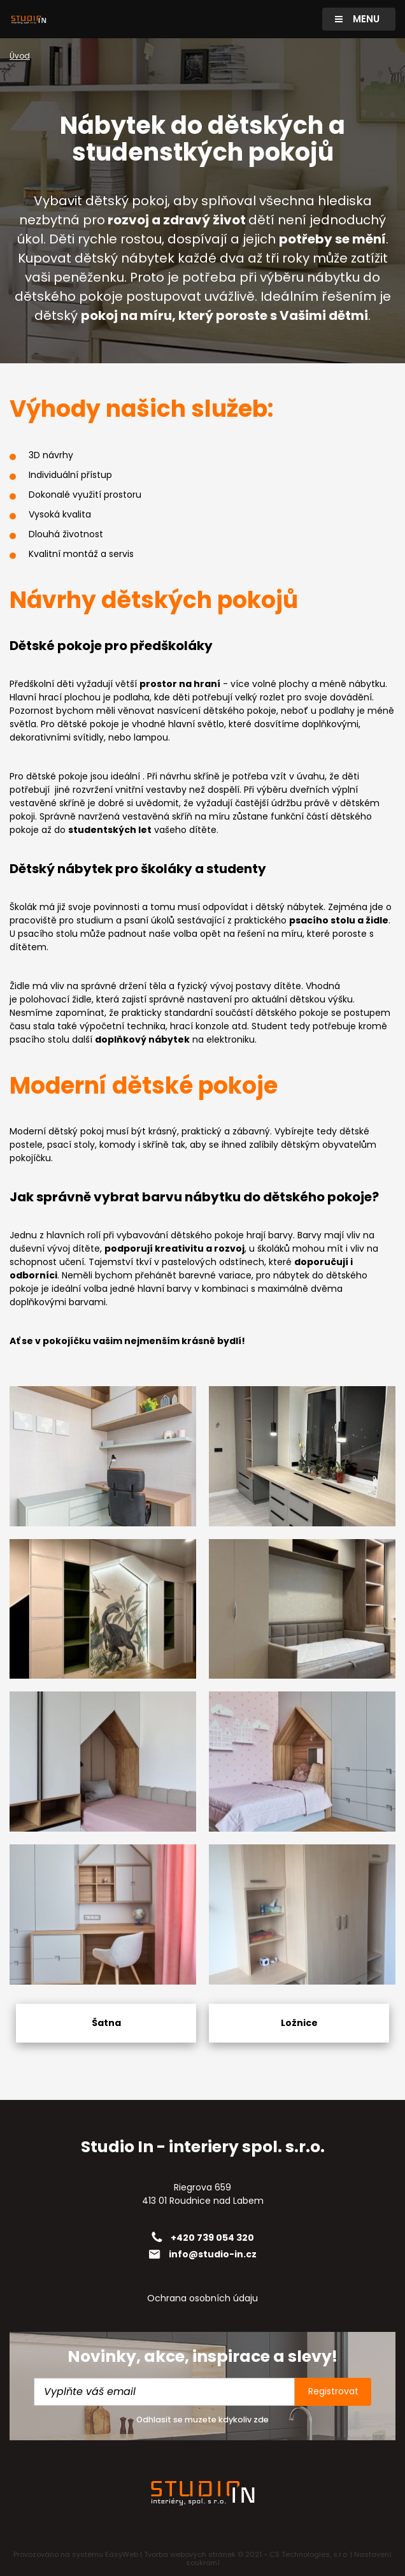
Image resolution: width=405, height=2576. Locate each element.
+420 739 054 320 (212, 2237)
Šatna (106, 2022)
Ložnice (299, 2022)
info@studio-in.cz (213, 2254)
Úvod (20, 55)
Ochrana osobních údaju (202, 2298)
